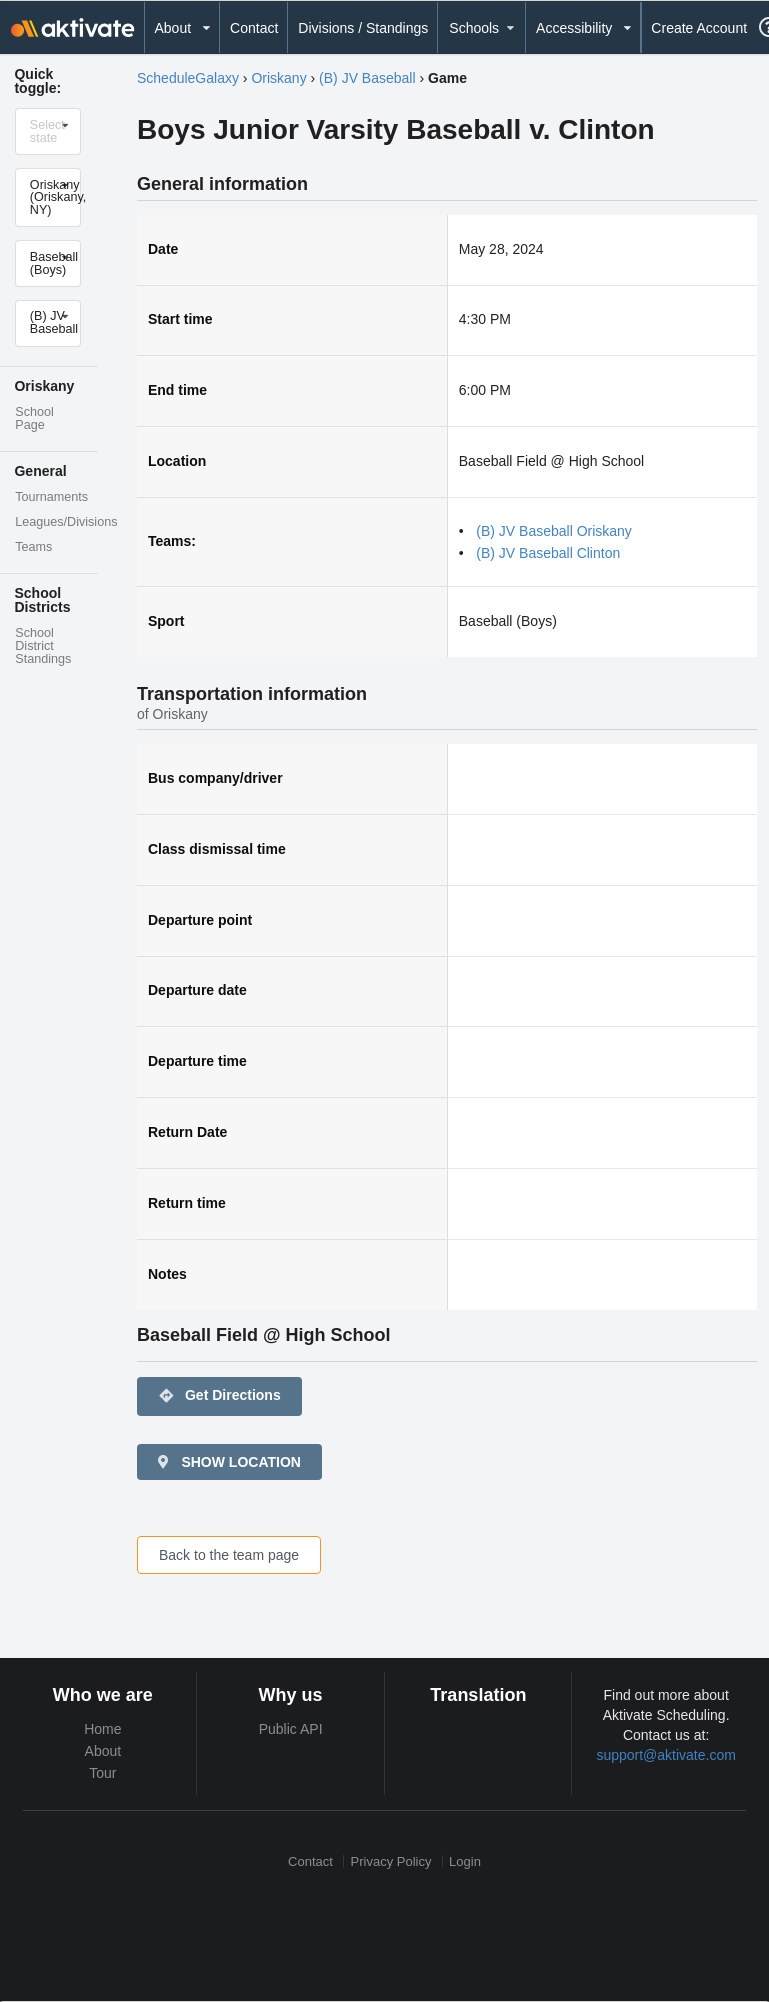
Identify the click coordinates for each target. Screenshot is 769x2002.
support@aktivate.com (666, 1755)
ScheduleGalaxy (188, 78)
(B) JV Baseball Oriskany (554, 531)
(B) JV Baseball (367, 78)
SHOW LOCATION (228, 1462)
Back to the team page (229, 1555)
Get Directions (219, 1396)
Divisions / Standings (363, 28)
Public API (291, 1729)
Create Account (699, 28)
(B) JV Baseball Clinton (548, 553)
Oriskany (278, 78)
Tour (102, 1773)
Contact (254, 28)
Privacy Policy (391, 1861)
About (103, 1751)
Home (102, 1729)
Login (465, 1861)
